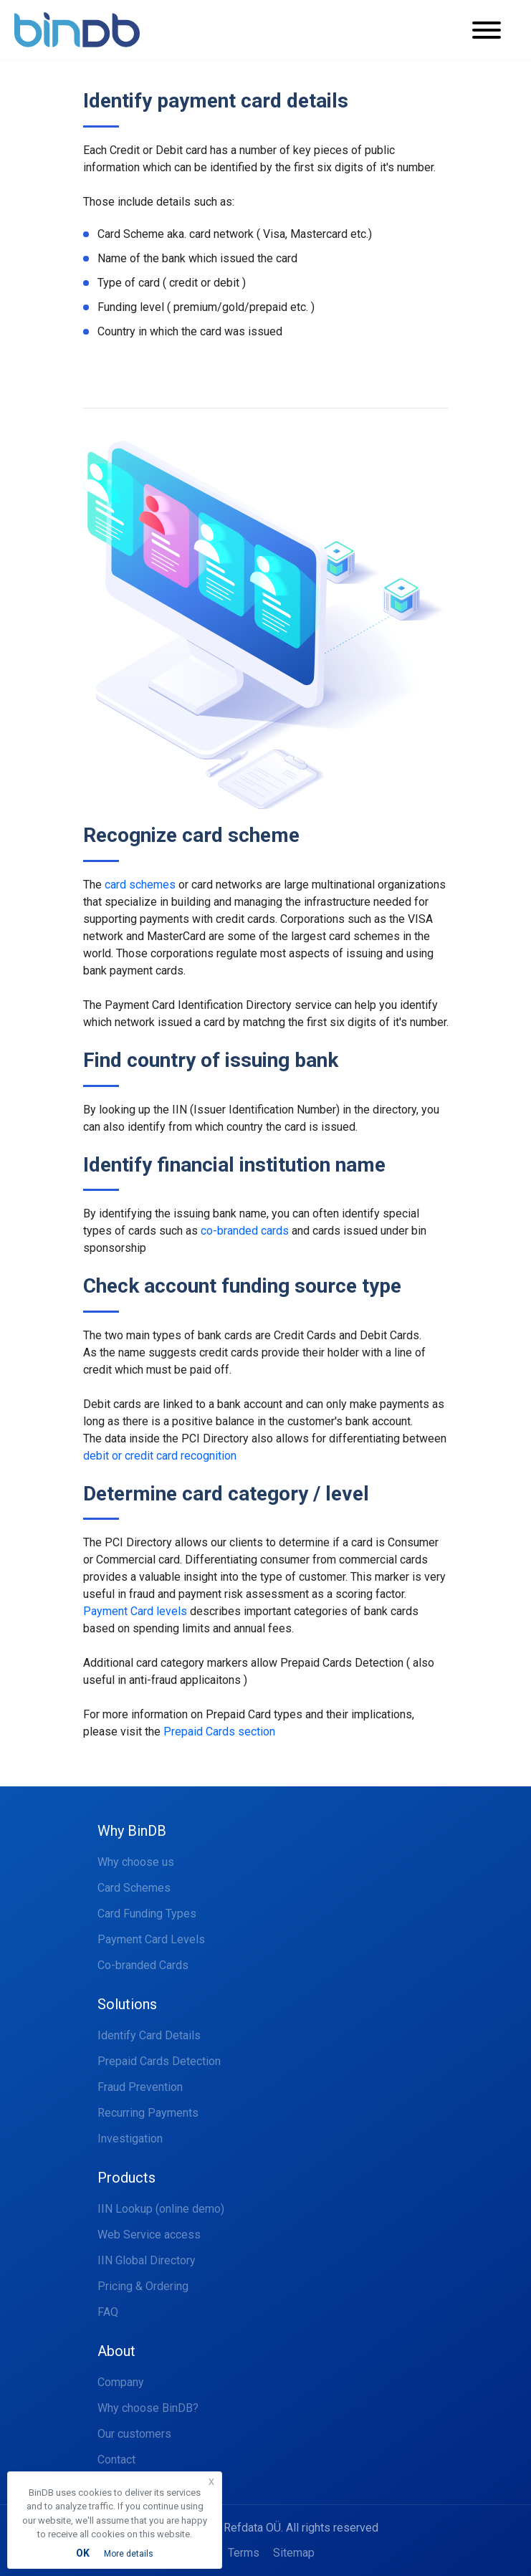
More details (128, 2554)
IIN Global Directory (146, 2260)
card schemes (140, 884)
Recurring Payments (147, 2113)
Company (120, 2382)
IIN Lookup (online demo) (160, 2209)
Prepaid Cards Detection (159, 2061)
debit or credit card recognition (159, 1455)
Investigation (130, 2138)
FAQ (107, 2312)
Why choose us (135, 1862)
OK (83, 2553)
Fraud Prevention (140, 2087)
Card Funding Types (146, 1913)
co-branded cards (245, 1230)
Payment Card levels (135, 1611)
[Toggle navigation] (496, 29)
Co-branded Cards (142, 1965)
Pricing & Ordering (142, 2286)
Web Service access (149, 2234)
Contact (116, 2459)
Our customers (134, 2434)
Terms (243, 2553)
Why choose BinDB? (147, 2408)
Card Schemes (134, 1888)
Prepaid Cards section (219, 1731)
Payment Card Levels (151, 1939)
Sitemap (294, 2553)
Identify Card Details (149, 2035)
